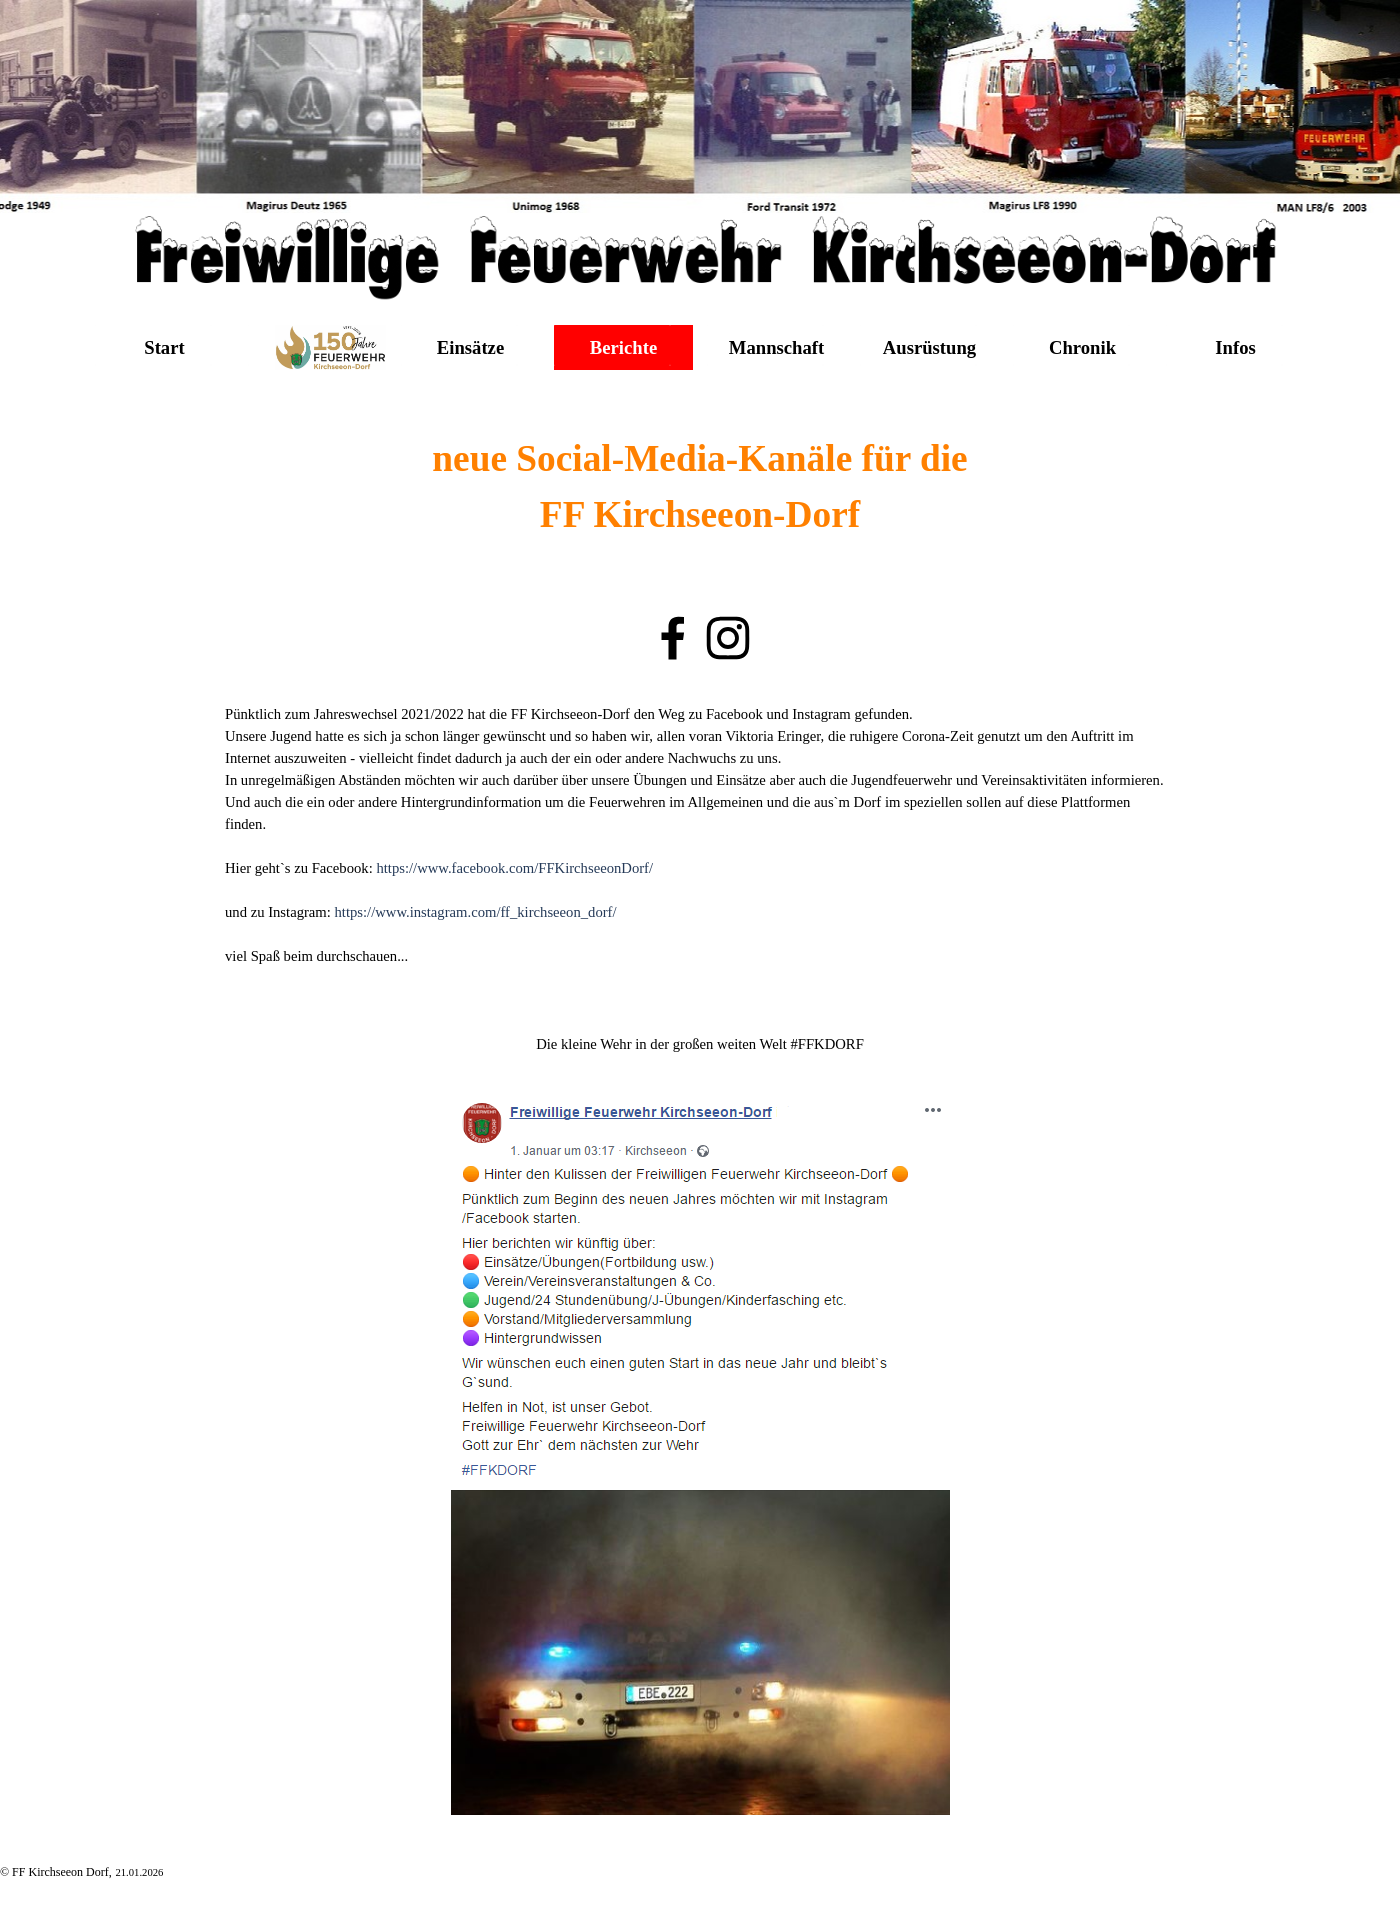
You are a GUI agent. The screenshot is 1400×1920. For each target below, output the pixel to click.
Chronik (1082, 347)
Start (164, 347)
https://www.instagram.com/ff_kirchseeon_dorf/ (476, 912)
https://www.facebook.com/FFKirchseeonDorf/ (514, 868)
